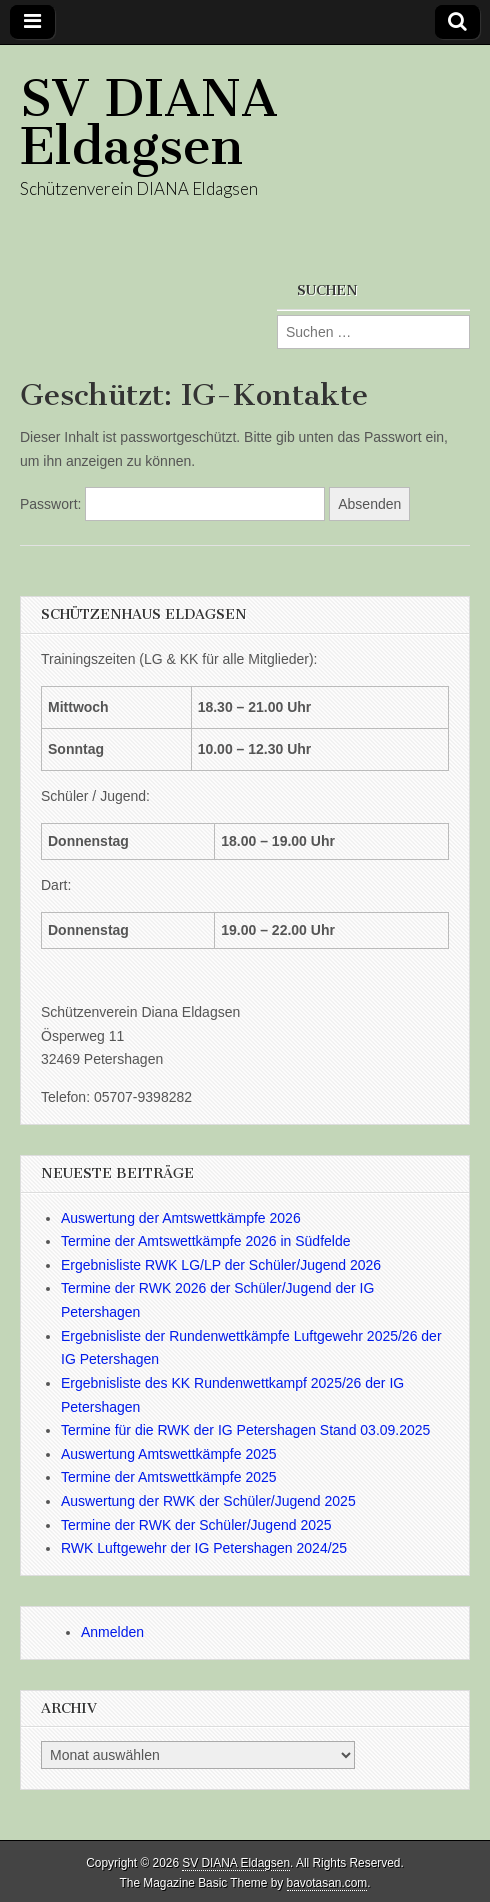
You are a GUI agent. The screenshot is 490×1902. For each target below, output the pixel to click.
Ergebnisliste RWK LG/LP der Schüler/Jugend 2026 (221, 1265)
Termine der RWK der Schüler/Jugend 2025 (196, 1525)
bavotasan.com (327, 1883)
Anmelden (112, 1632)
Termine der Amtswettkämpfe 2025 (169, 1477)
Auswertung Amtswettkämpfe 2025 (169, 1454)
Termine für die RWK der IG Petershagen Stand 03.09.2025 (245, 1430)
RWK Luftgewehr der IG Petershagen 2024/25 (204, 1548)
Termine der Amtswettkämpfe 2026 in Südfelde (206, 1241)
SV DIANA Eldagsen (149, 122)
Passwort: (172, 504)
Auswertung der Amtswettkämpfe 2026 (181, 1218)
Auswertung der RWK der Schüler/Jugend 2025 (208, 1501)
